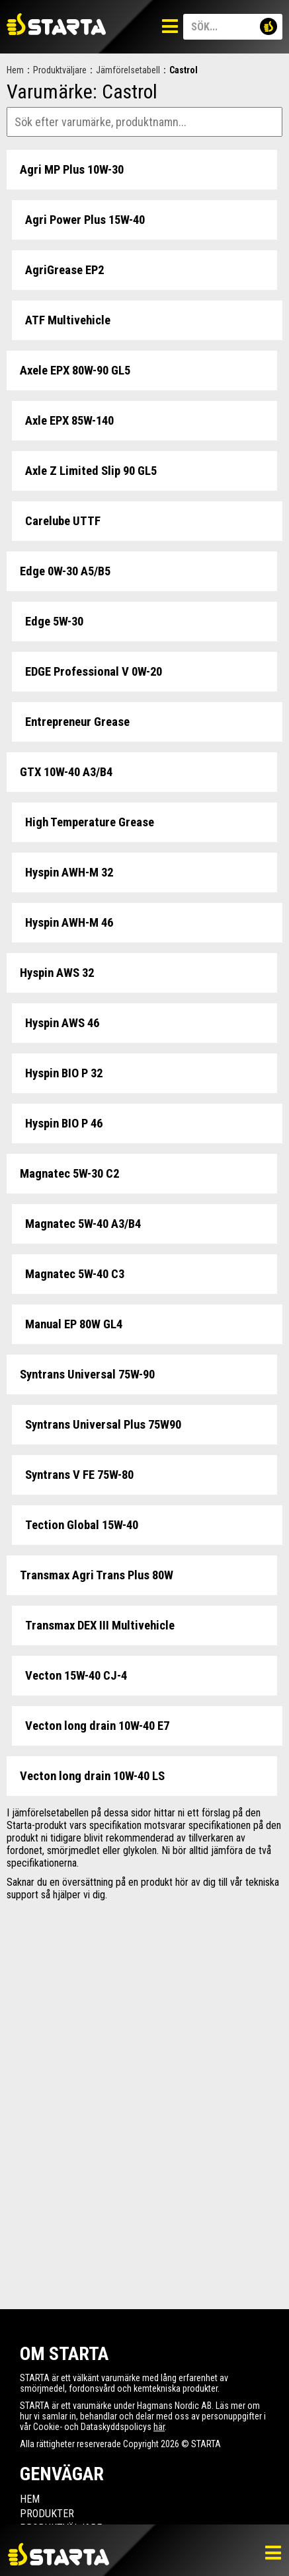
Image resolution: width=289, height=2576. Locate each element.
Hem (15, 70)
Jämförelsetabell (128, 70)
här (159, 2426)
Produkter (47, 2513)
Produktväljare (60, 70)
